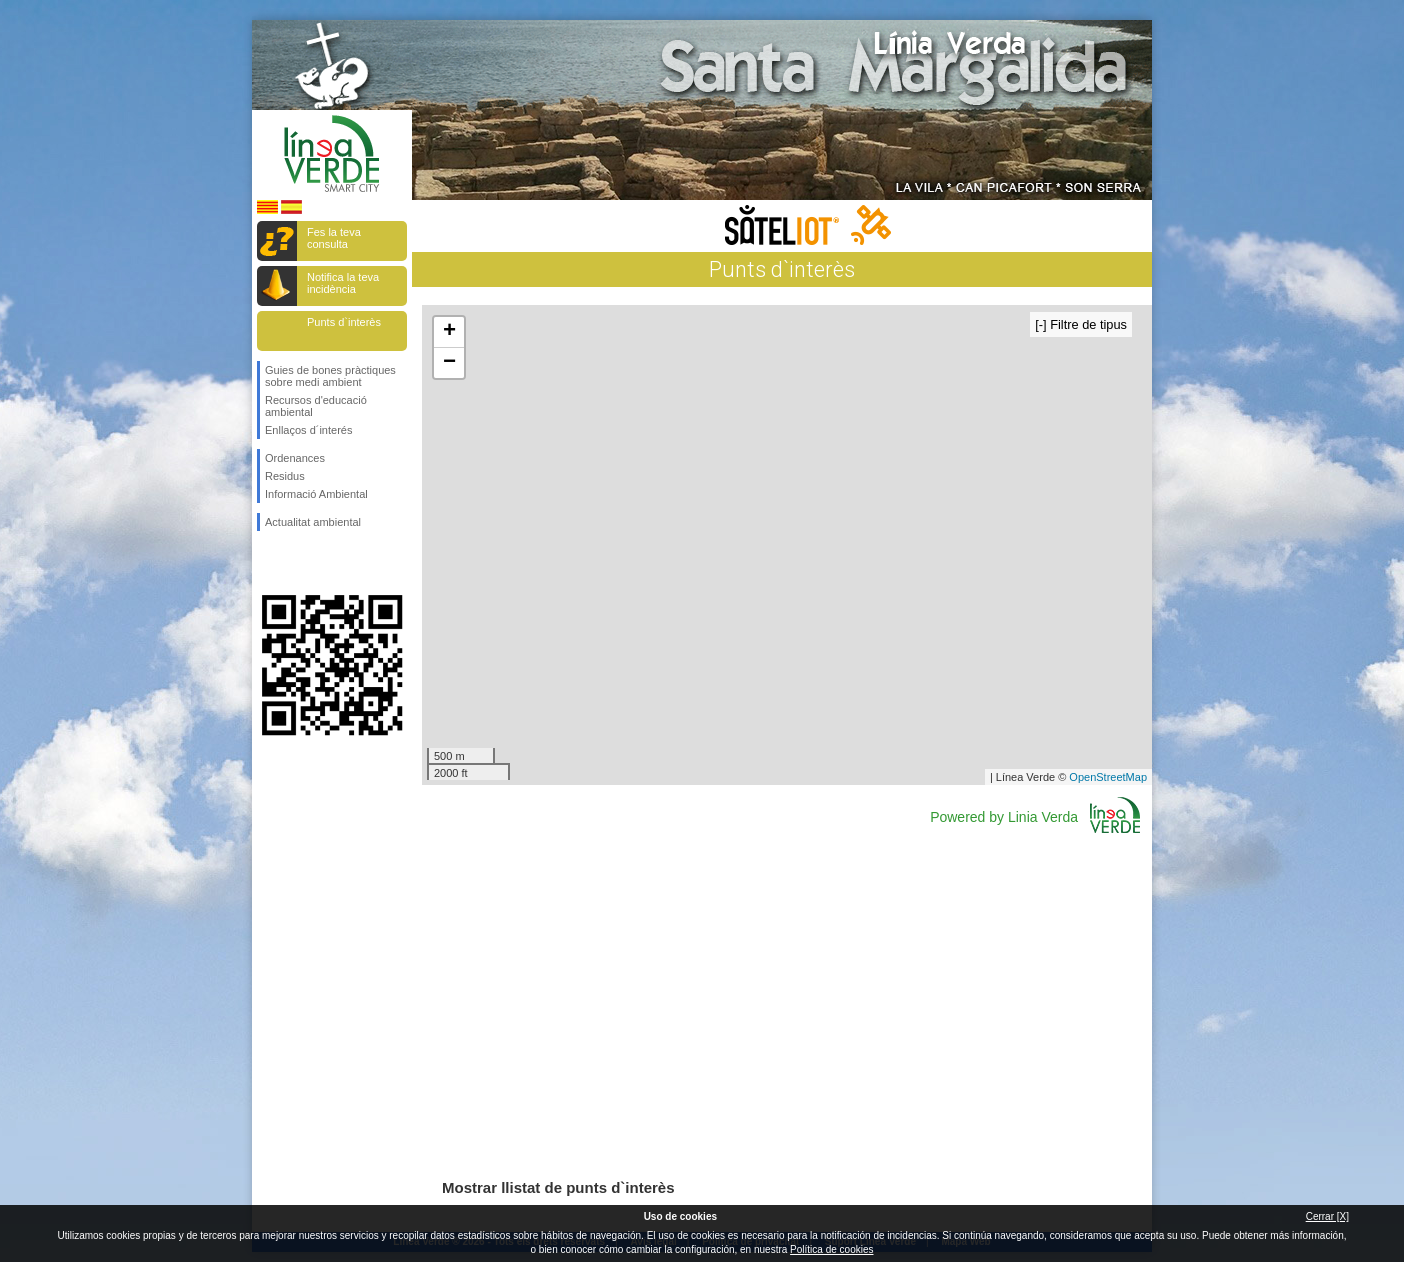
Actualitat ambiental (313, 522)
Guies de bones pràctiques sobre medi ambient (330, 376)
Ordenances (295, 458)
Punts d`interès (344, 322)
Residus (285, 476)
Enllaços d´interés (308, 430)
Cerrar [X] (1327, 1216)
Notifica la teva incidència (343, 283)
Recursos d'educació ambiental (316, 406)
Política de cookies (831, 1249)
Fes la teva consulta (334, 238)
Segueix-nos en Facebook (269, 563)
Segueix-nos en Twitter (302, 563)
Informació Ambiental (316, 494)
